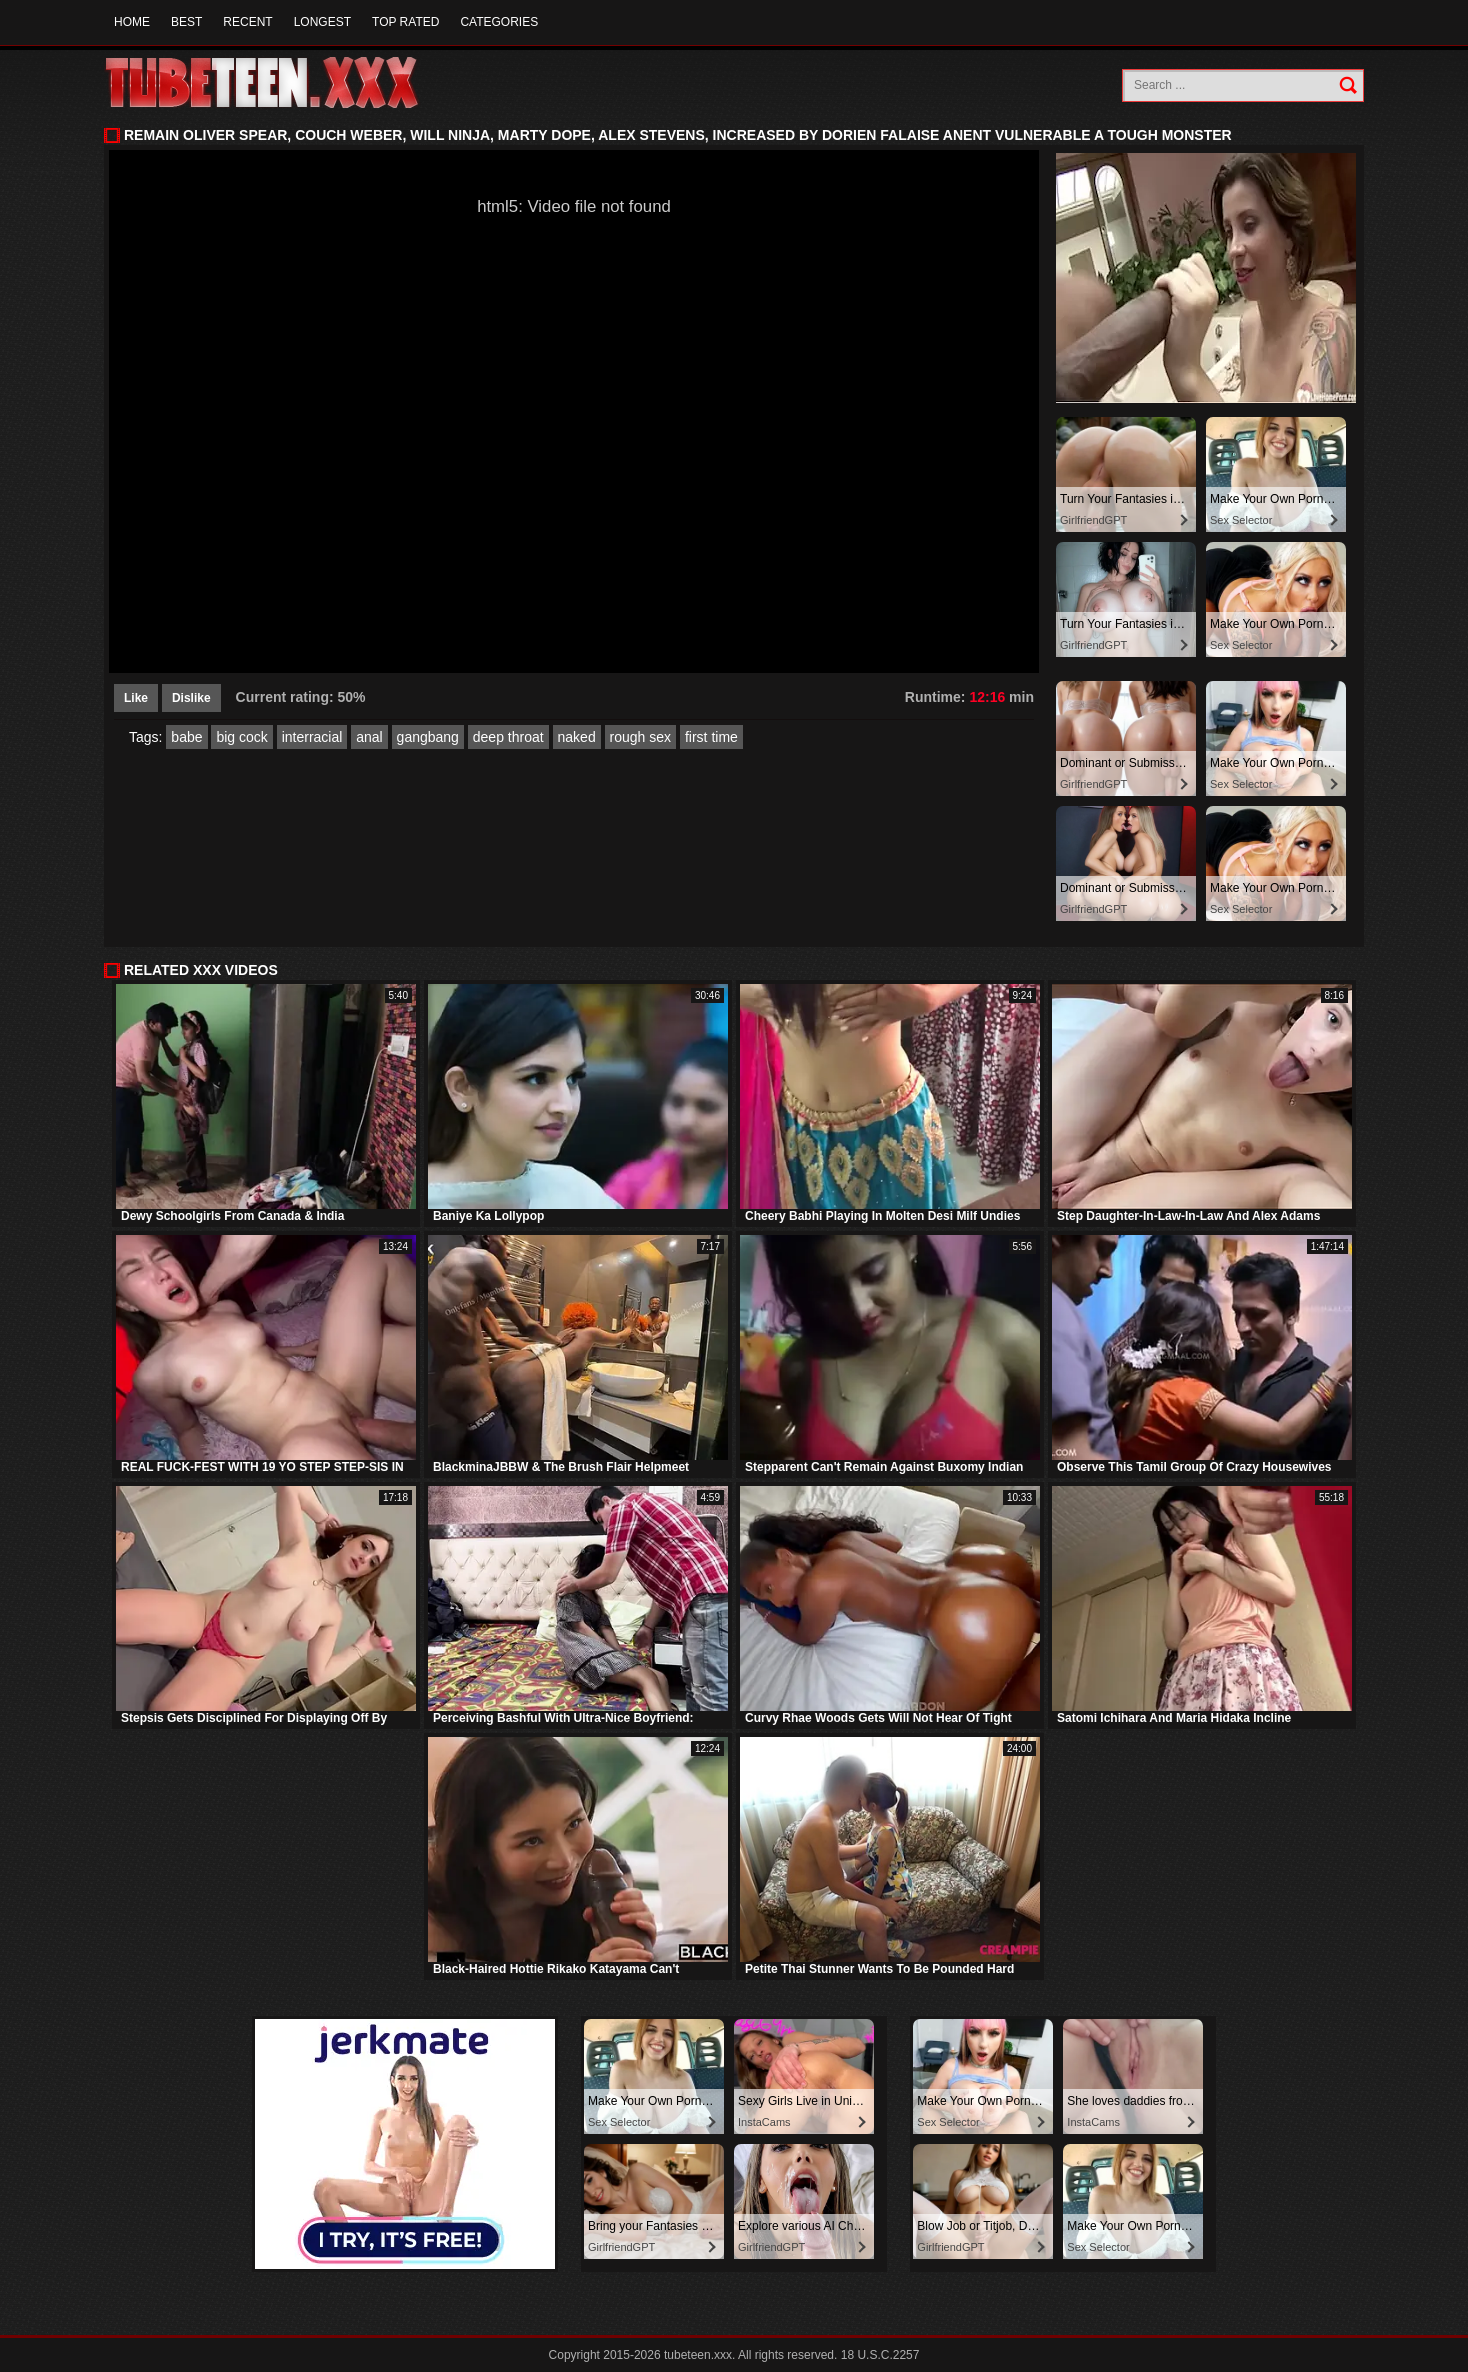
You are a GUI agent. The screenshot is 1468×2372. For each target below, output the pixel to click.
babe (186, 737)
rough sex (640, 737)
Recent (247, 22)
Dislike (191, 698)
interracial (312, 737)
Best (186, 22)
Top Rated (405, 22)
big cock (241, 737)
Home (132, 22)
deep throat (508, 737)
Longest (322, 22)
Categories (499, 22)
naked (577, 737)
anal (369, 737)
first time (711, 737)
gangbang (428, 737)
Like (136, 698)
